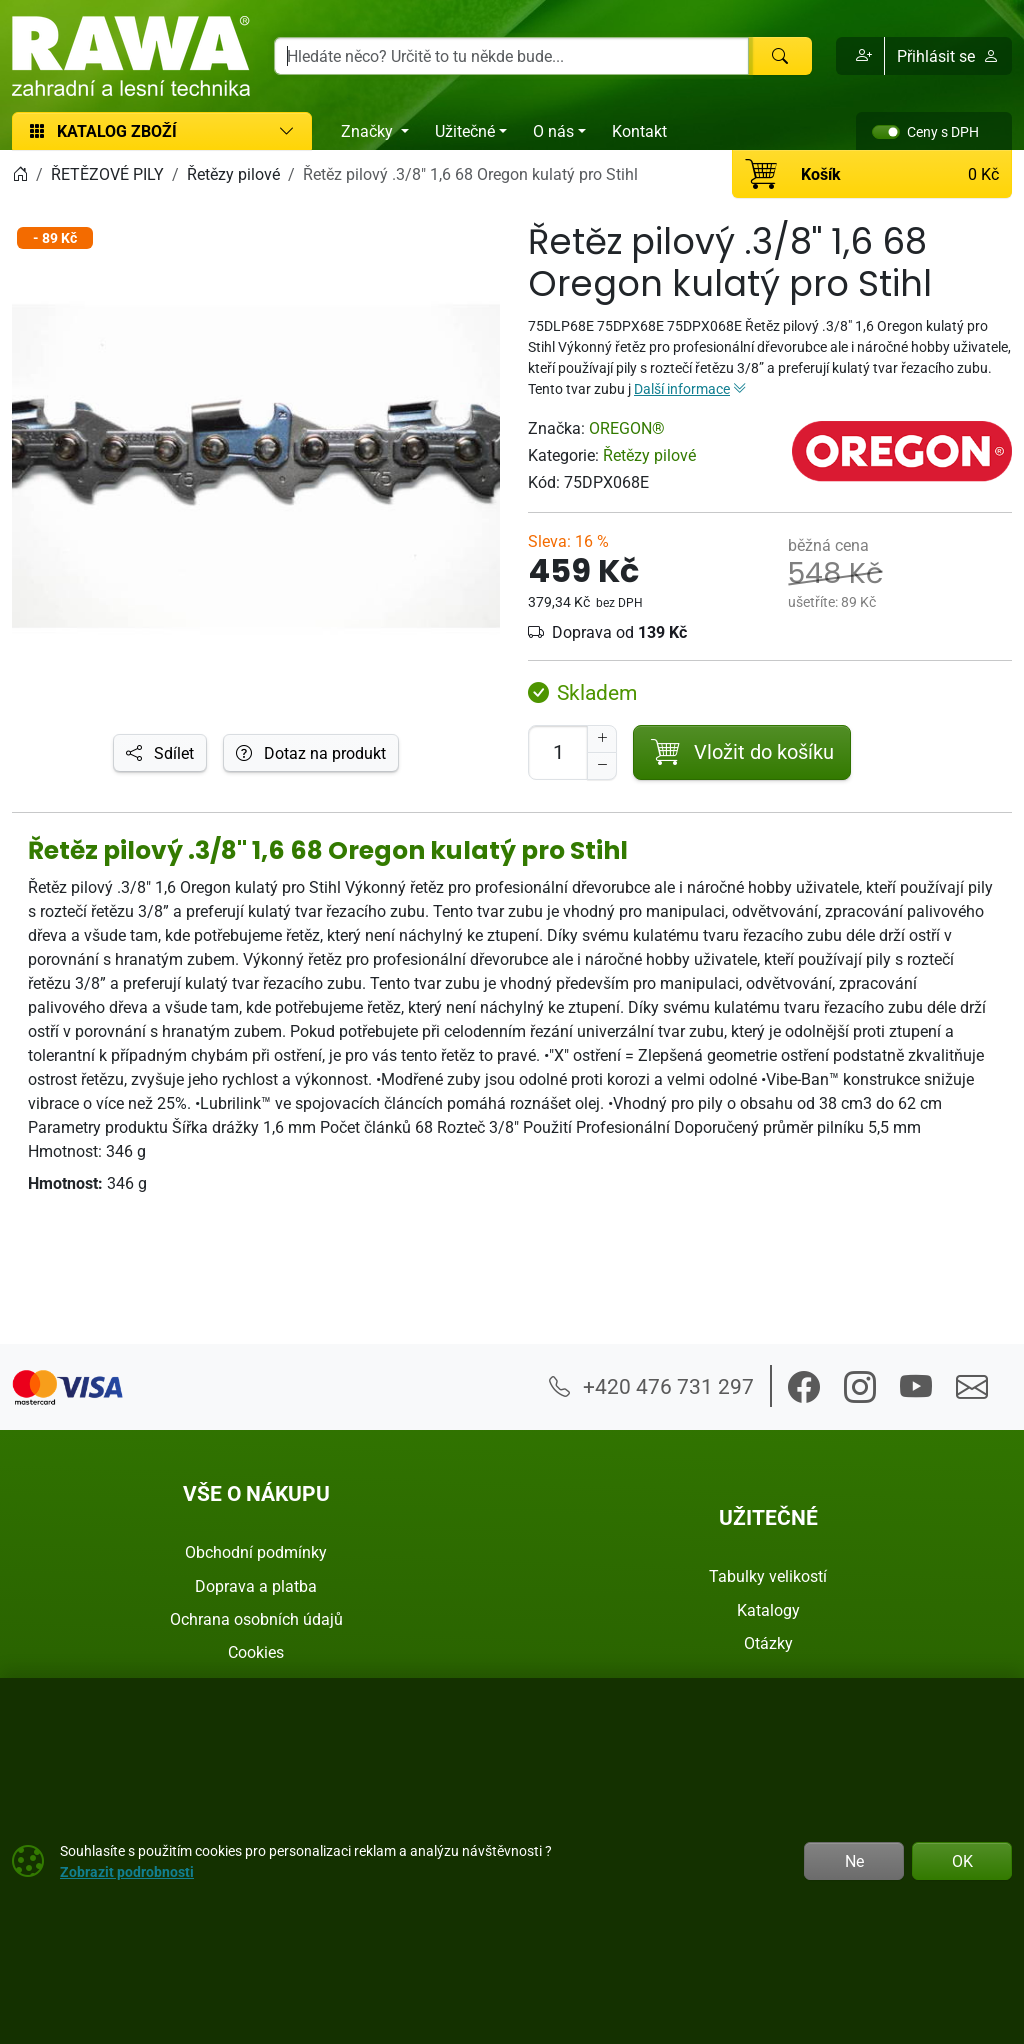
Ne (854, 1861)
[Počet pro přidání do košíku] (558, 752)
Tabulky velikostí (768, 1576)
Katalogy (768, 1610)
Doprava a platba (256, 1586)
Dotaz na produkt (311, 753)
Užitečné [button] (465, 131)
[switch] (886, 132)
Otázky (768, 1643)
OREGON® (627, 428)
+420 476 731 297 (651, 1386)
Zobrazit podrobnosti (127, 1871)
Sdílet (160, 753)
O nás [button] (553, 131)
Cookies (256, 1652)
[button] (860, 56)
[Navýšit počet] (602, 739)
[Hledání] (511, 56)
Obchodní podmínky (256, 1552)
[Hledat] (780, 56)
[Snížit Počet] (602, 766)
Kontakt (639, 131)
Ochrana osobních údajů (256, 1619)
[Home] (20, 174)
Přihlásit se (948, 56)
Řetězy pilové (649, 455)
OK (962, 1861)
